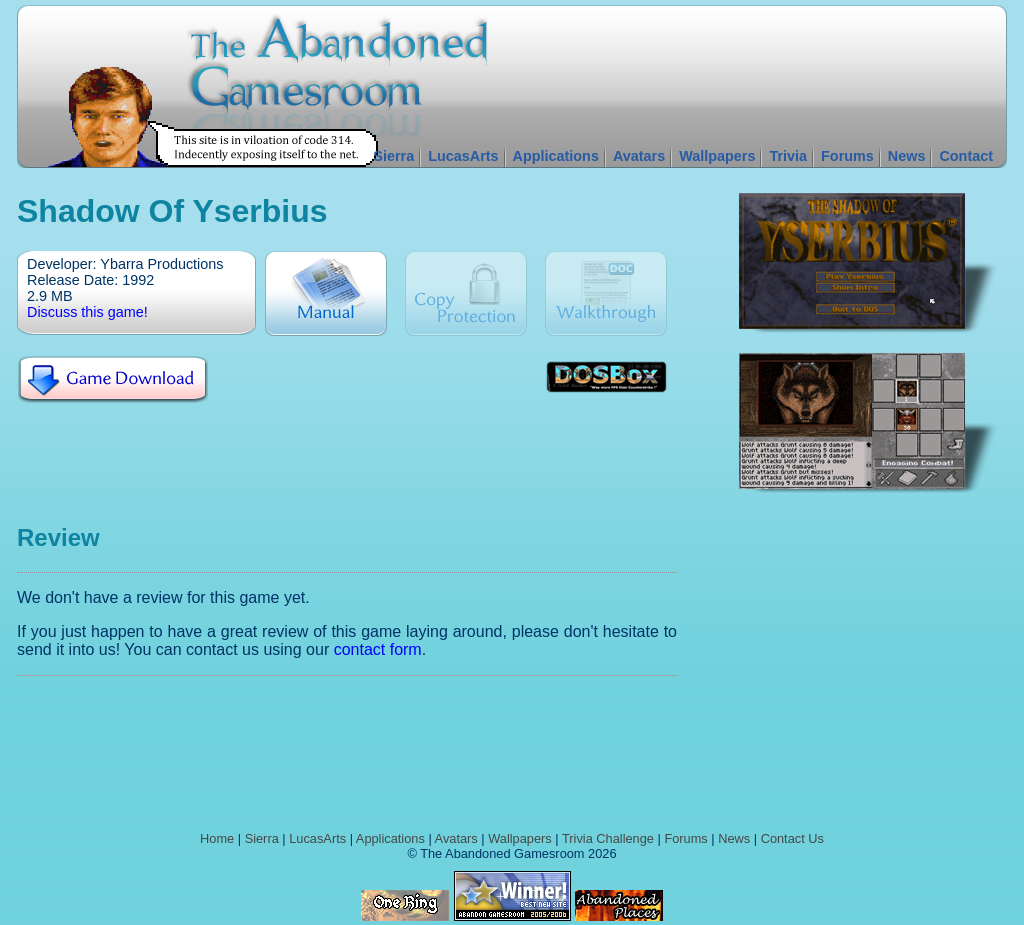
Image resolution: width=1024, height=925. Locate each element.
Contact (966, 156)
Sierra (393, 156)
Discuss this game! (87, 312)
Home (217, 838)
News (907, 156)
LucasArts (463, 156)
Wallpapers (717, 156)
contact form (378, 649)
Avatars (639, 156)
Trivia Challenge (608, 838)
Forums (847, 156)
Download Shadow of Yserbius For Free (112, 380)
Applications (556, 156)
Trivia (788, 156)
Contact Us (792, 838)
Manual (326, 293)
